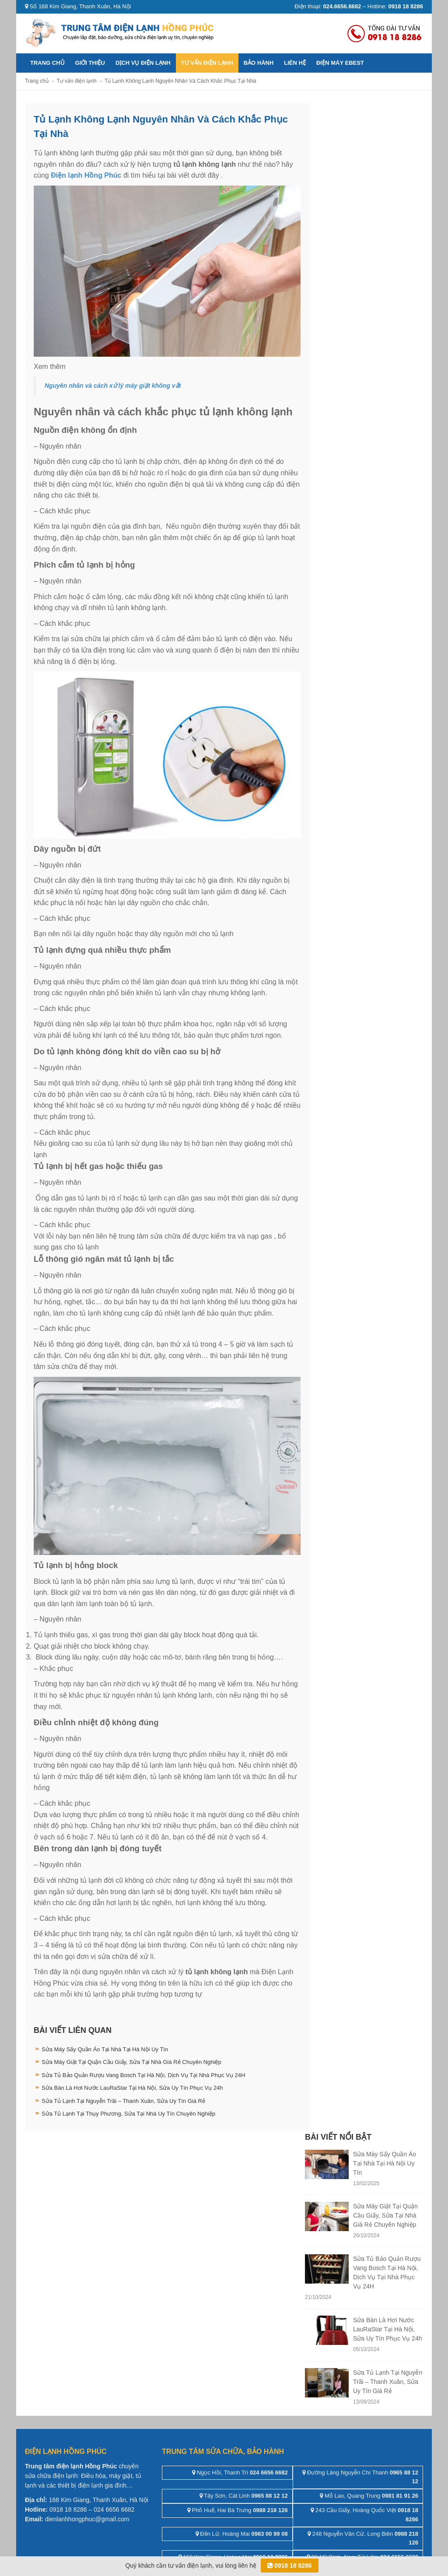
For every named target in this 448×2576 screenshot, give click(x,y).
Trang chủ (47, 63)
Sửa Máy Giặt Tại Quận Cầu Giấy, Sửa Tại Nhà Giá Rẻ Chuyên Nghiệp (131, 2062)
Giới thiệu (90, 63)
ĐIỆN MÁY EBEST (340, 63)
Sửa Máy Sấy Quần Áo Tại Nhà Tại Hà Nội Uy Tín (105, 2049)
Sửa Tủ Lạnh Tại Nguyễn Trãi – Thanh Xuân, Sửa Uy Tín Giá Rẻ (123, 2101)
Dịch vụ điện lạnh (143, 63)
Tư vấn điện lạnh (207, 63)
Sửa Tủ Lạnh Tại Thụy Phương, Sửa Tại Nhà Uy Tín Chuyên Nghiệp (128, 2113)
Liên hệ (295, 63)
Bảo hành (259, 63)
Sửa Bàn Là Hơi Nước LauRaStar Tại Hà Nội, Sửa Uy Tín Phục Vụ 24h (132, 2088)
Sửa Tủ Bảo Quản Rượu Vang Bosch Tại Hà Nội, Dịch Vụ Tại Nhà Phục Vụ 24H (143, 2075)
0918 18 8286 (289, 2565)
